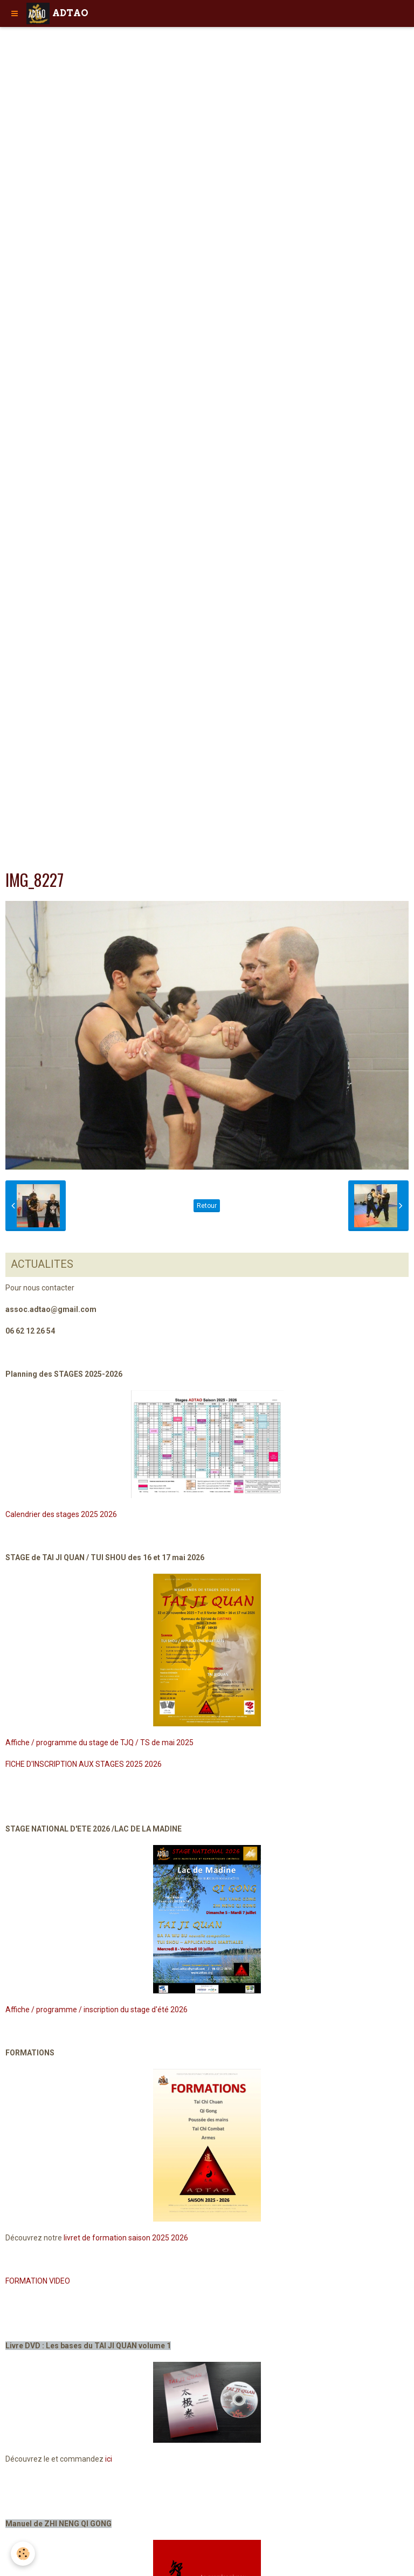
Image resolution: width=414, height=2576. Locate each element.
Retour (207, 1206)
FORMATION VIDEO (37, 2281)
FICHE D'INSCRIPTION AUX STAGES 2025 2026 (83, 1764)
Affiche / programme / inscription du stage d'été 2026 (96, 2009)
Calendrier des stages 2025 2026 (61, 1514)
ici (108, 2459)
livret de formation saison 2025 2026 (126, 2237)
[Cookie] (23, 2553)
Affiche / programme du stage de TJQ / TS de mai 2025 (99, 1742)
